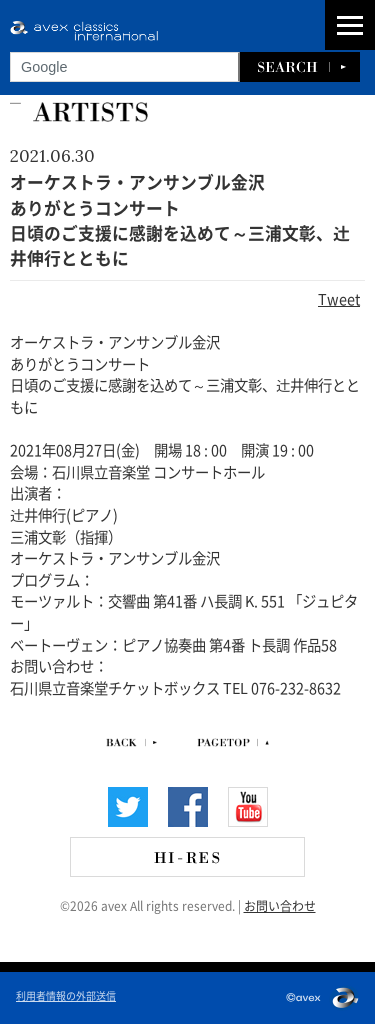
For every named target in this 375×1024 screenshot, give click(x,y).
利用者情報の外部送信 (66, 995)
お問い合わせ (280, 905)
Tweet (339, 298)
